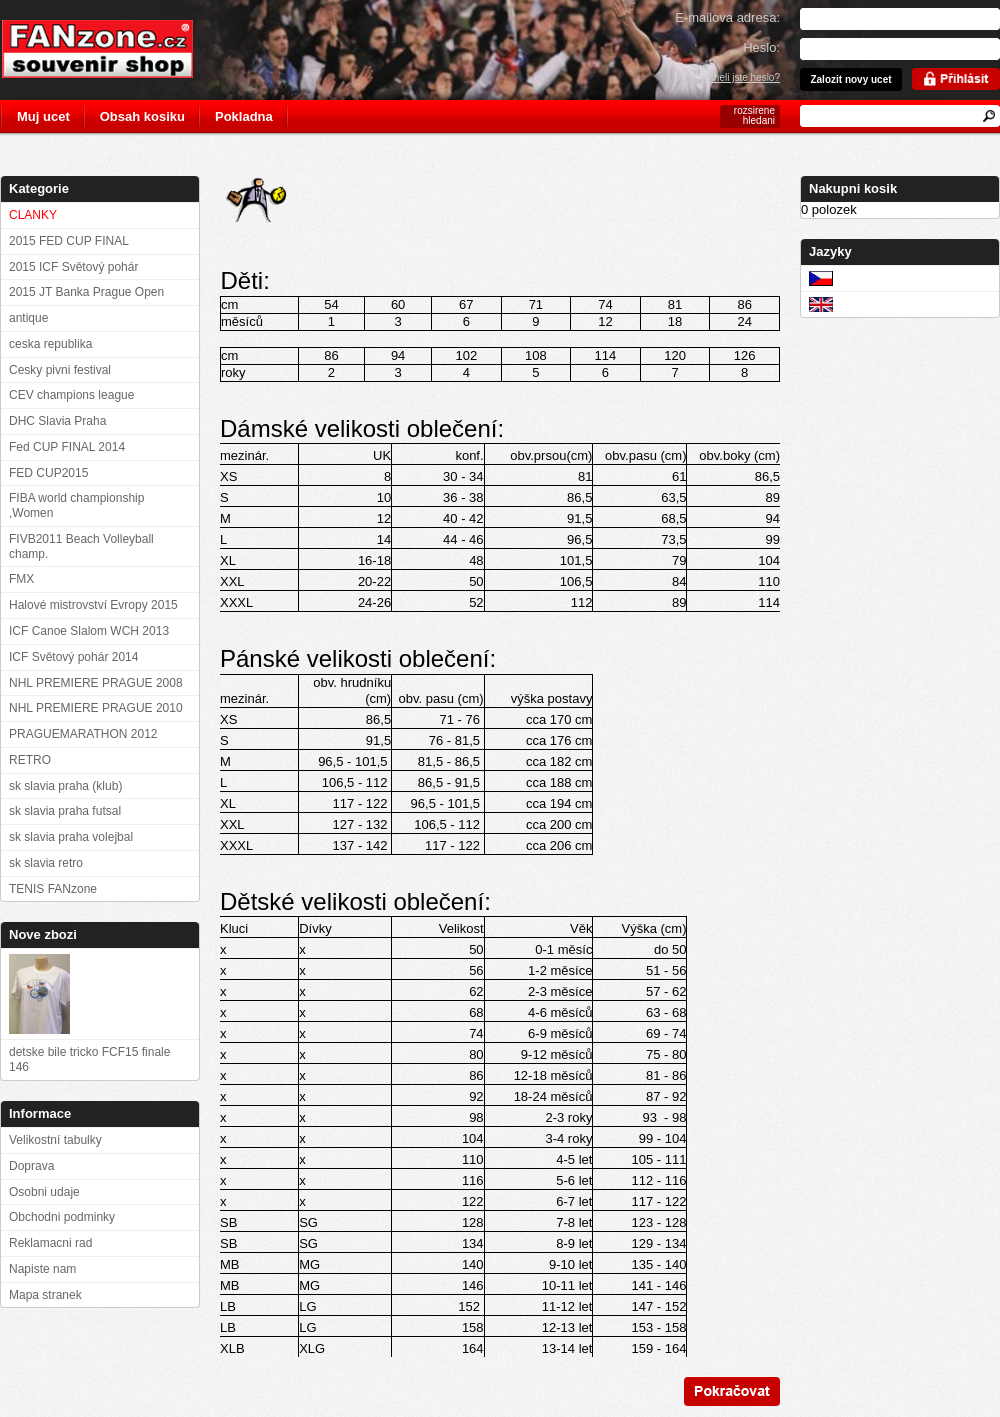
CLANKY (33, 215)
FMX (21, 579)
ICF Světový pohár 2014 (73, 657)
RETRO (30, 760)
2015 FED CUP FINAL (69, 241)
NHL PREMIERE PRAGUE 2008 (96, 683)
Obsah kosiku (142, 116)
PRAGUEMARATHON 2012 (83, 734)
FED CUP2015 (48, 473)
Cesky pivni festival (60, 370)
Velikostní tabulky (55, 1140)
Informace (40, 1113)
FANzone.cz (112, 49)
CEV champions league (71, 395)
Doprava (31, 1166)
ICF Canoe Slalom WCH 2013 (89, 631)
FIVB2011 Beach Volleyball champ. (81, 546)
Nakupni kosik (853, 188)
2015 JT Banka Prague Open (86, 292)
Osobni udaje (44, 1192)
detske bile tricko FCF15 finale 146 (89, 1059)
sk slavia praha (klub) (65, 786)
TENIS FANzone (53, 889)
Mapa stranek (45, 1295)
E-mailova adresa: (727, 17)
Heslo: (761, 47)
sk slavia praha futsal (65, 811)
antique (28, 318)
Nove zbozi (43, 934)
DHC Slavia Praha (57, 421)
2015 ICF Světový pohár (73, 267)
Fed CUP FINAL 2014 (67, 447)
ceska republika (50, 344)
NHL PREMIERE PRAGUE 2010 (96, 708)
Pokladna (244, 116)
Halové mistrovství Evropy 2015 (93, 605)
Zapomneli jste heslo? (731, 77)
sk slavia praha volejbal (71, 837)
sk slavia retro (46, 863)
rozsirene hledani (754, 115)
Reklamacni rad (50, 1243)
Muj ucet (43, 116)
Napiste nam (42, 1269)
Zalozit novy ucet (850, 79)
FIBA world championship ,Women (76, 505)
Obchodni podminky (62, 1217)
